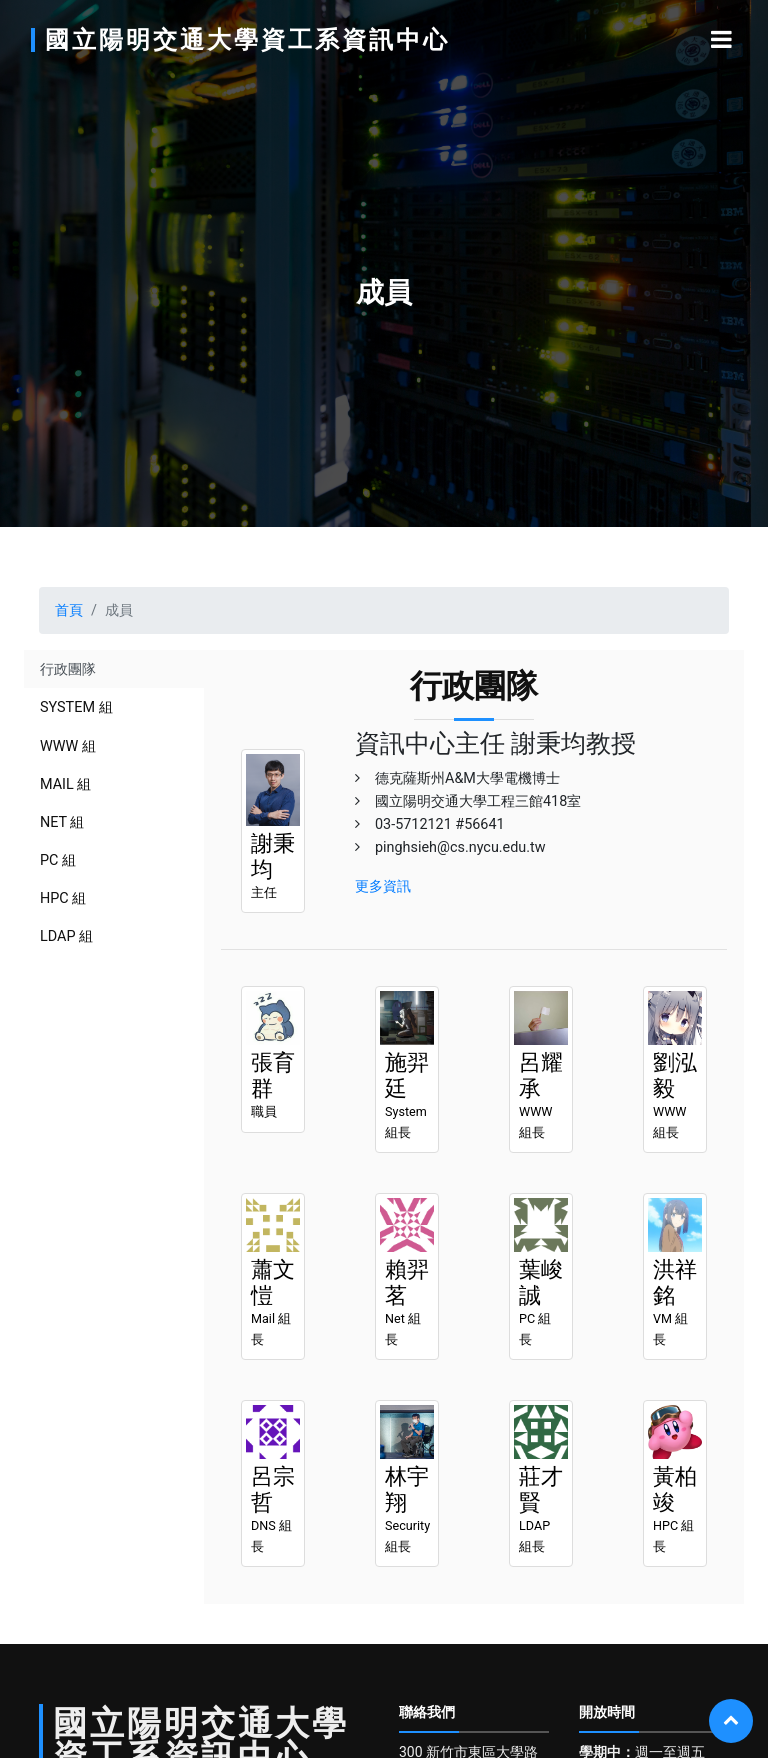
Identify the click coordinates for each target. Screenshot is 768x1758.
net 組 (62, 822)
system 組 (76, 707)
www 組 (68, 746)
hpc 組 (63, 898)
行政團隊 (68, 669)
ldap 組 (66, 936)
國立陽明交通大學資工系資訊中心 (247, 40)
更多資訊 (383, 886)
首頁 (69, 610)
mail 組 (65, 784)
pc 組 (58, 860)
